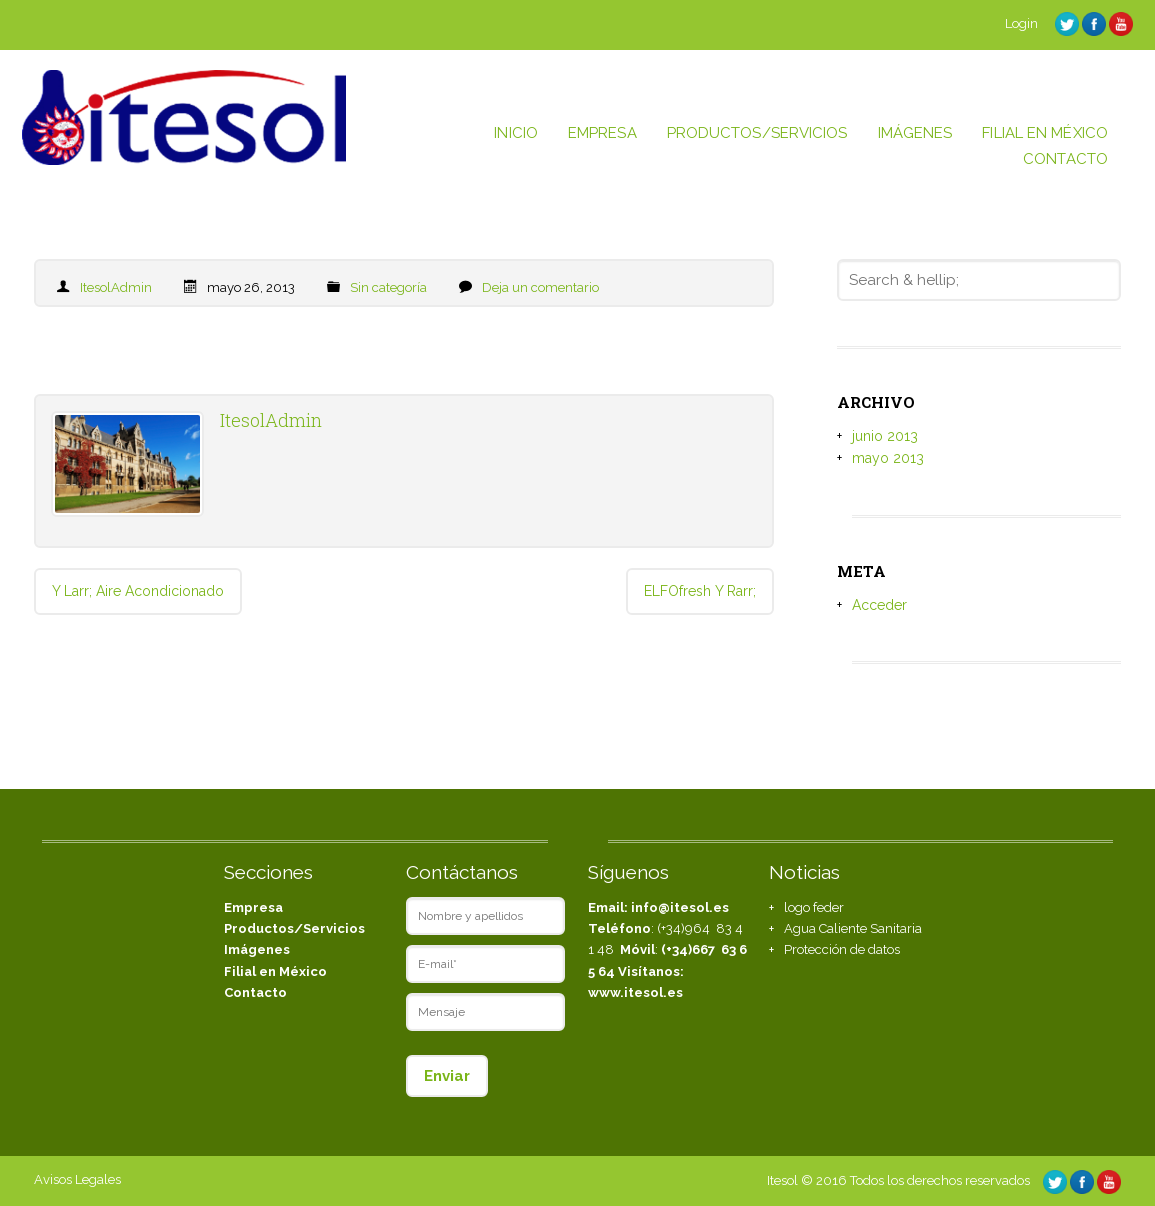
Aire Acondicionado (138, 591)
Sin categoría (388, 287)
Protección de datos (842, 949)
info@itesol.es (680, 907)
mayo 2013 (888, 458)
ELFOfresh (700, 591)
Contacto (255, 992)
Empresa (253, 907)
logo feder (814, 907)
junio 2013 (885, 436)
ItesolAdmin (116, 287)
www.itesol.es (635, 992)
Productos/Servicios (294, 928)
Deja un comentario (540, 287)
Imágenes (257, 949)
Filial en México (275, 971)
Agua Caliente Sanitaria (853, 928)
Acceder (879, 605)
